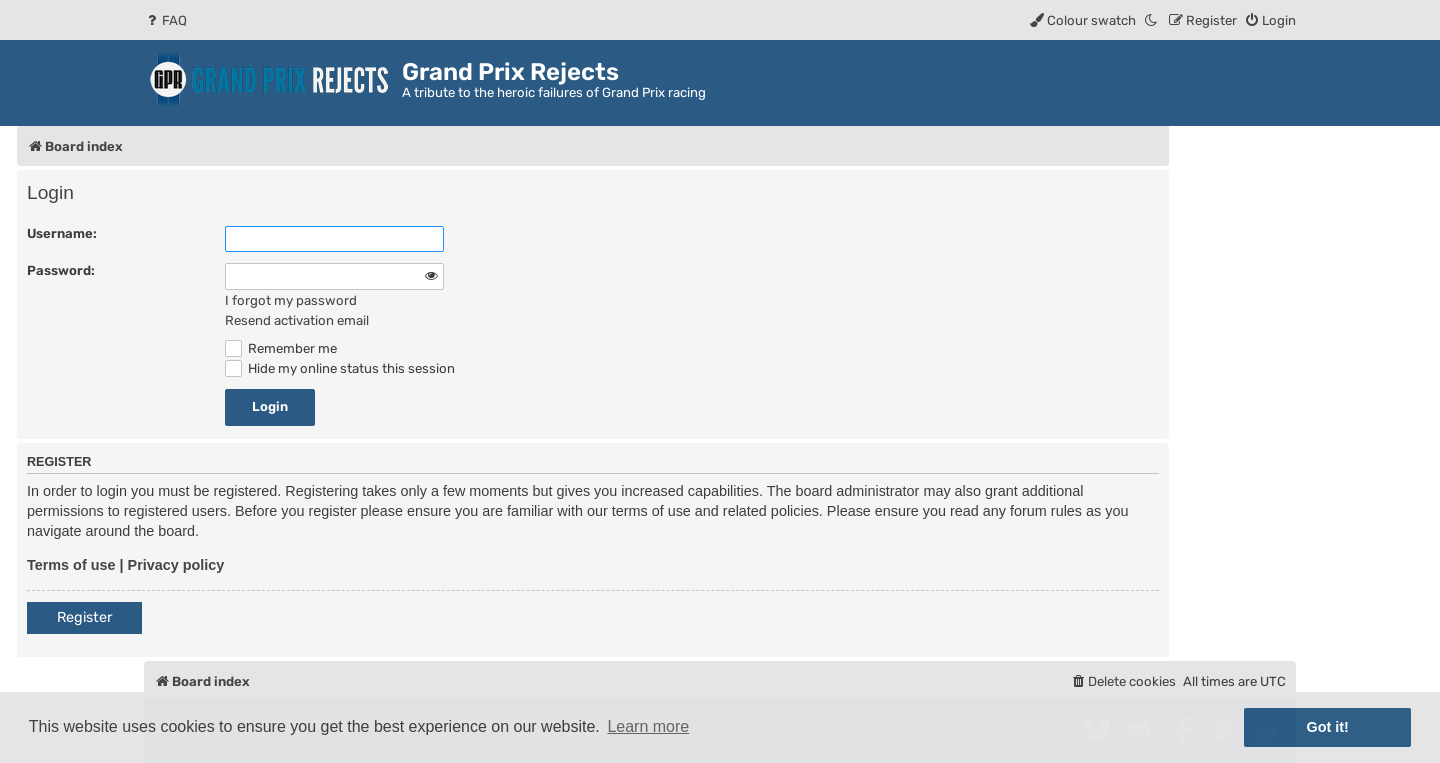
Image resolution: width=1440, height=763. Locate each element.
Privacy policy (176, 565)
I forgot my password (291, 300)
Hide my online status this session (340, 368)
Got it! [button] (1328, 727)
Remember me (281, 348)
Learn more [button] (648, 726)
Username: (62, 233)
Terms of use (71, 565)
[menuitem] (165, 20)
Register (84, 617)
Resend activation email (297, 320)
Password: (61, 270)
